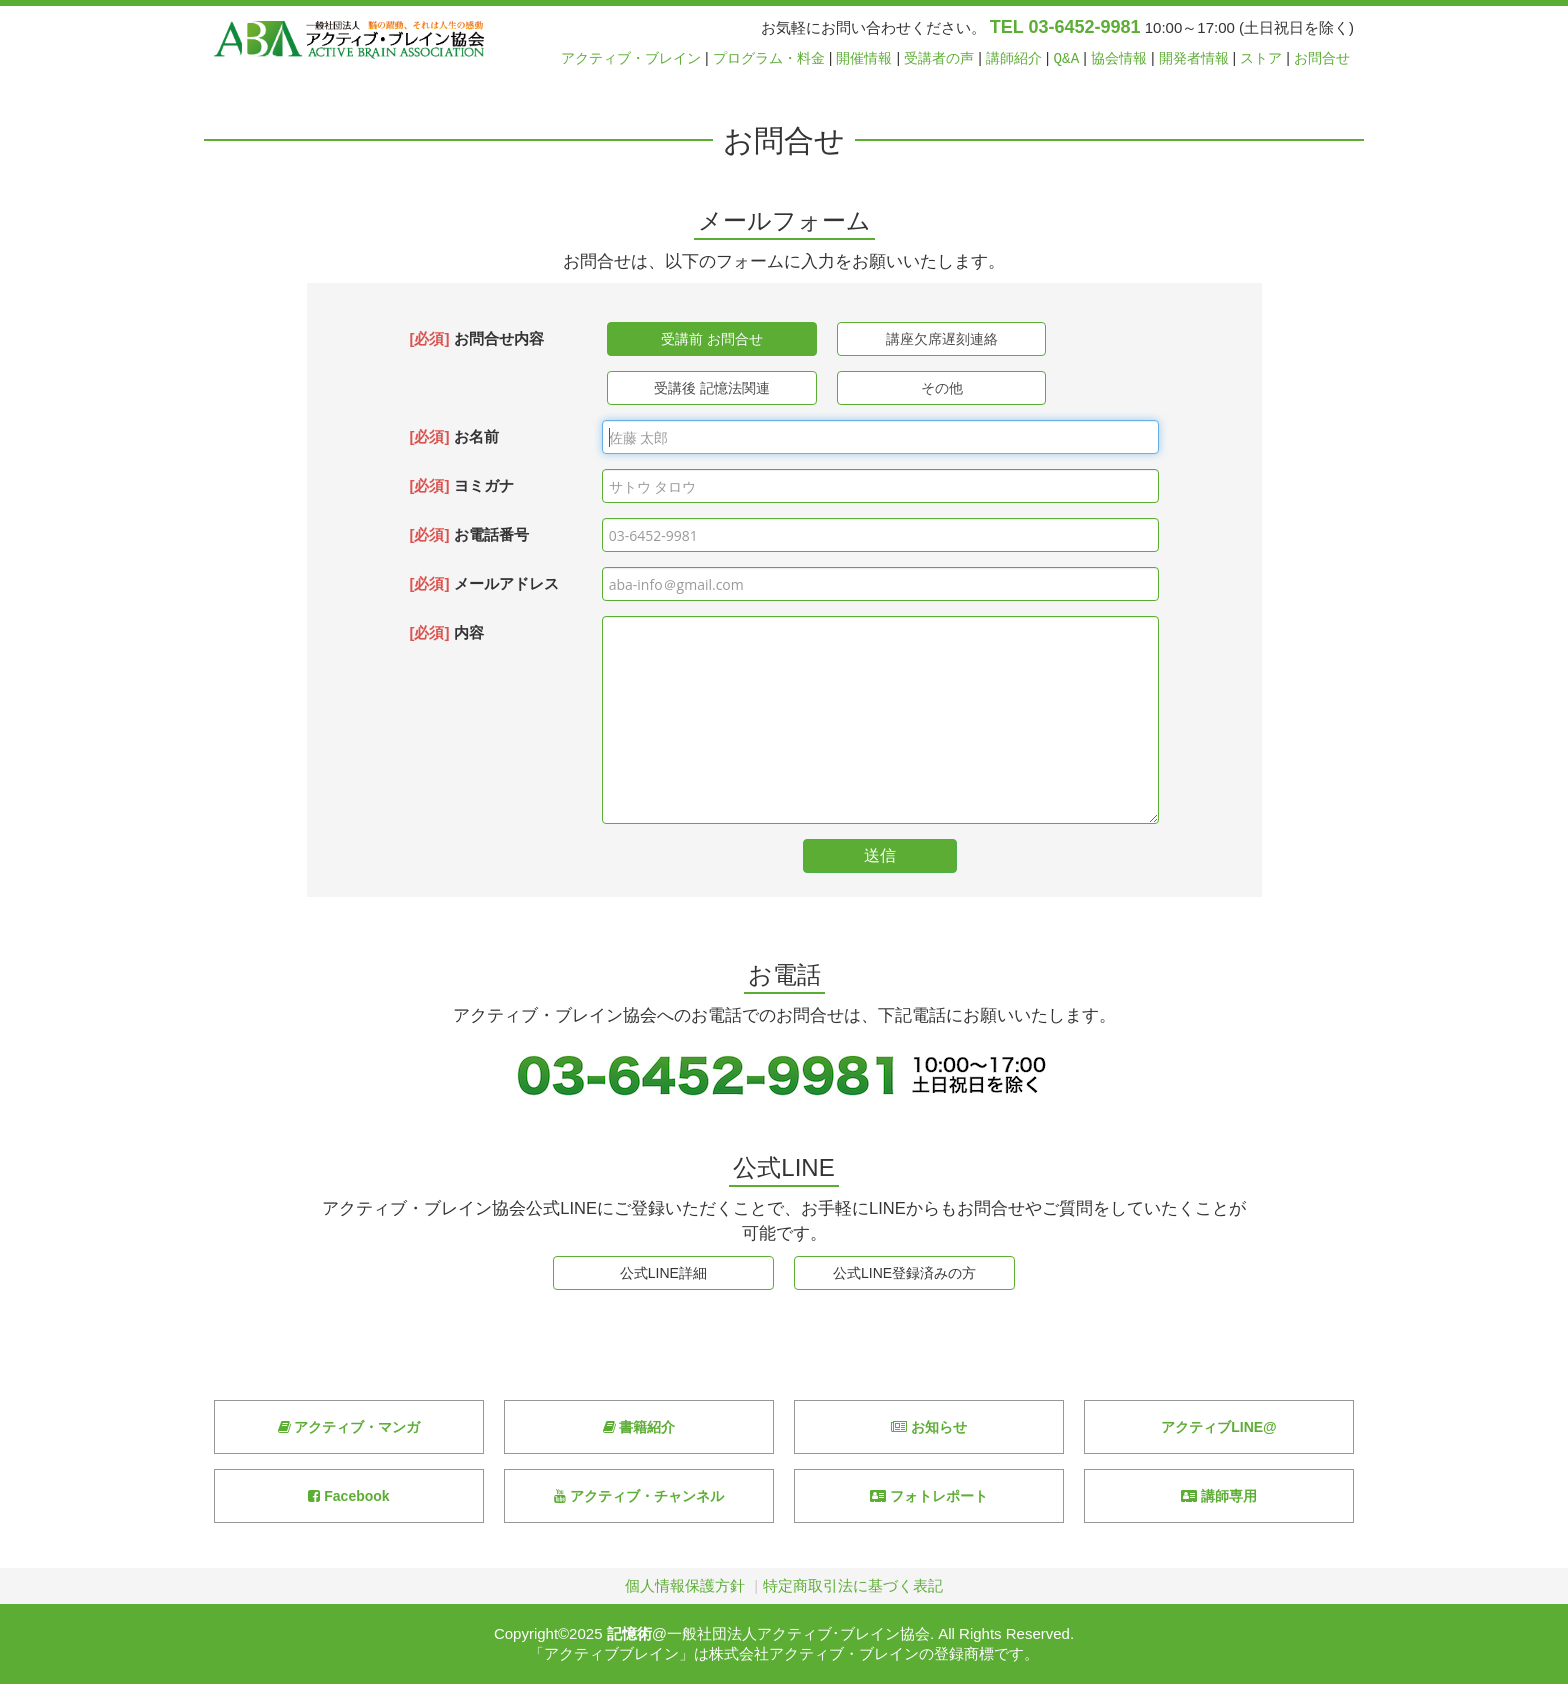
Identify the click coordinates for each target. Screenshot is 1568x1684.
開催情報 (864, 58)
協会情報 (1119, 58)
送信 (880, 855)
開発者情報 (1194, 58)
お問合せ (1322, 58)
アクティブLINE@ (1219, 1427)
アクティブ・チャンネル (639, 1496)
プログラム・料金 (769, 58)
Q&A (1067, 58)
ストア (1261, 58)
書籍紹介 (639, 1427)
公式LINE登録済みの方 (904, 1273)
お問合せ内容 (476, 338)
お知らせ (929, 1427)
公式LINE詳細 (663, 1273)
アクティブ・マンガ (349, 1427)
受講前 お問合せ (712, 339)
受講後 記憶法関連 (712, 388)
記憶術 (629, 1633)
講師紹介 (1014, 58)
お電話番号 (468, 534)
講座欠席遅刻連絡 (942, 339)
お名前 (453, 436)
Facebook (348, 1496)
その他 (942, 388)
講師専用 (1219, 1496)
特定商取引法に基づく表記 (853, 1585)
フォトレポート (929, 1496)
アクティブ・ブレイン (631, 58)
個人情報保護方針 (685, 1585)
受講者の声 (939, 58)
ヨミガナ (461, 485)
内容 (446, 632)
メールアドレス (483, 583)
